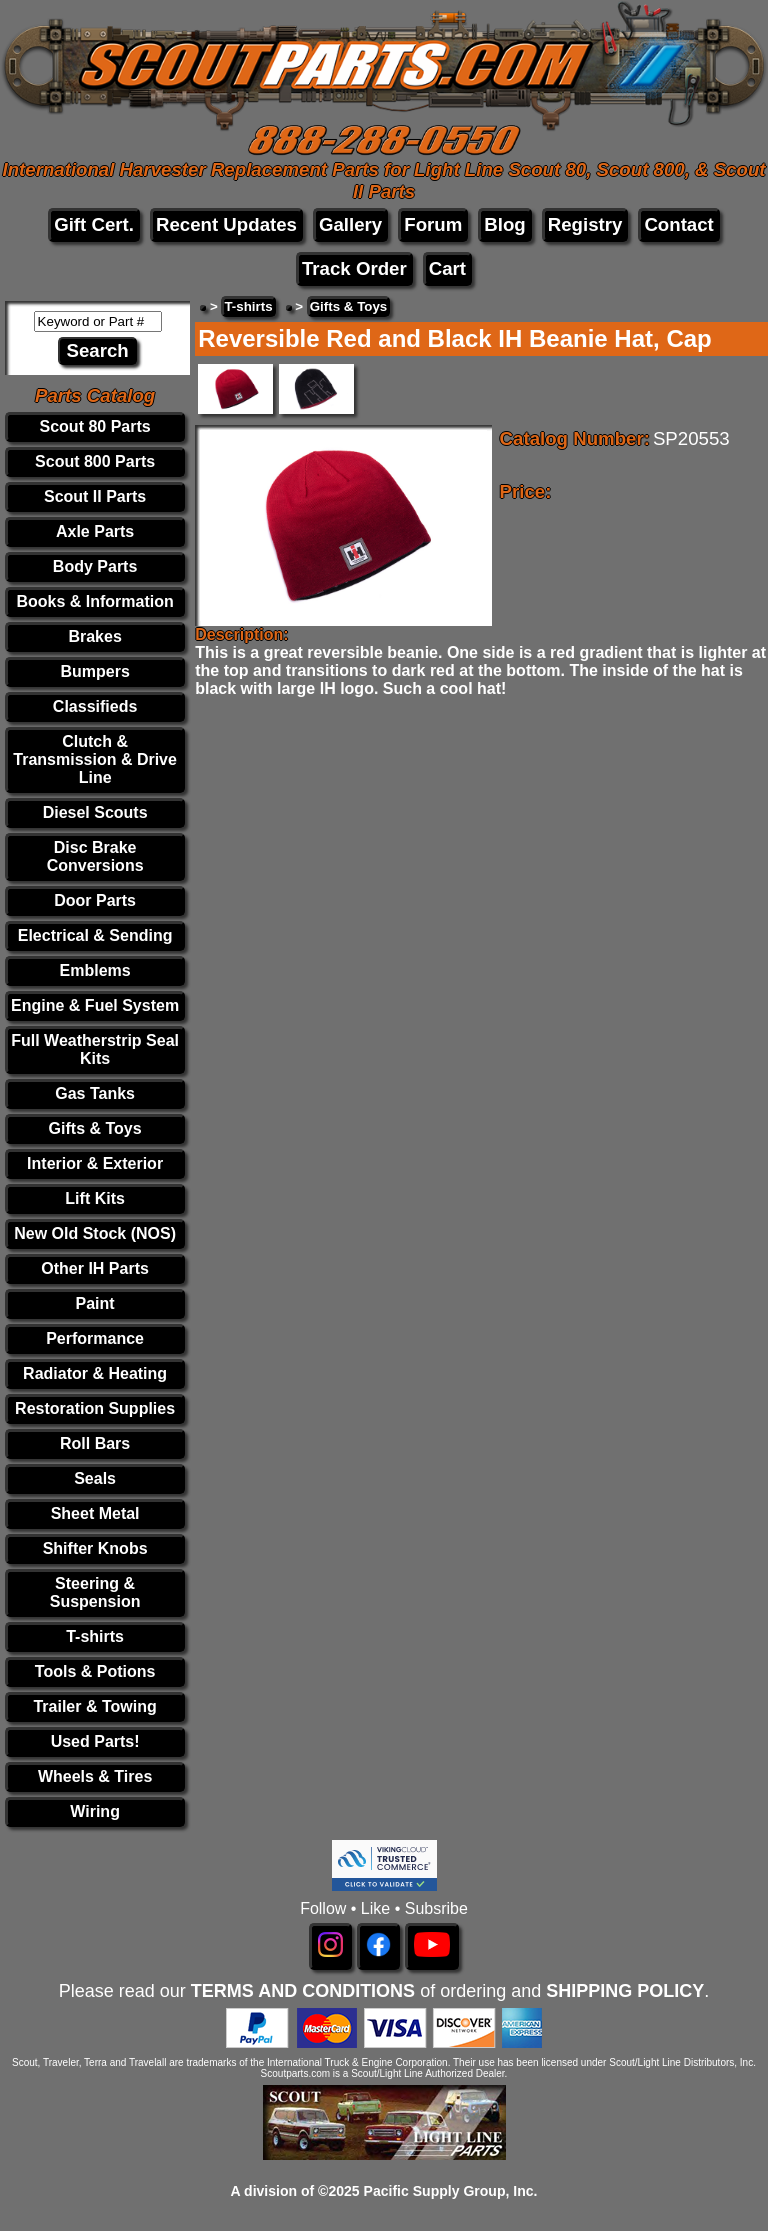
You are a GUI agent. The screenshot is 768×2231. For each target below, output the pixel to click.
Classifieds (95, 706)
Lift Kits (95, 1198)
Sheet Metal (95, 1513)
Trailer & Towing (94, 1706)
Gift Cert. (94, 224)
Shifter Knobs (95, 1548)
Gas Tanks (95, 1093)
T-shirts (95, 1636)
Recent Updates (226, 224)
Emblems (95, 970)
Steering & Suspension (95, 1592)
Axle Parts (95, 531)
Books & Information (94, 601)
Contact (678, 224)
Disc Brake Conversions (95, 856)
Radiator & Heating (95, 1373)
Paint (95, 1303)
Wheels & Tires (95, 1776)
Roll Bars (95, 1443)
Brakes (94, 636)
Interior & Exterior (95, 1163)
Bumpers (94, 671)
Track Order (354, 268)
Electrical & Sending (95, 935)
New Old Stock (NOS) (95, 1233)
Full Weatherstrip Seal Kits (95, 1049)
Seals (95, 1478)
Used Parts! (95, 1741)
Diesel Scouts (95, 812)
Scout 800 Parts (95, 461)
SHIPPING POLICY (625, 1991)
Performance (95, 1338)
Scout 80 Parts (95, 426)
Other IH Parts (95, 1268)
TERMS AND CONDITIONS (303, 1991)
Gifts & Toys (95, 1128)
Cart (447, 268)
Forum (433, 224)
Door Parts (95, 900)
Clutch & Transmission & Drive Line (95, 759)
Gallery (350, 224)
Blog (504, 224)
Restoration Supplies (95, 1408)
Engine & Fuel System (95, 1005)
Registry (585, 224)
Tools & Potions (95, 1671)
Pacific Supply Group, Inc (449, 2191)
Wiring (95, 1811)
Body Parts (95, 566)
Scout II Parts (95, 496)
